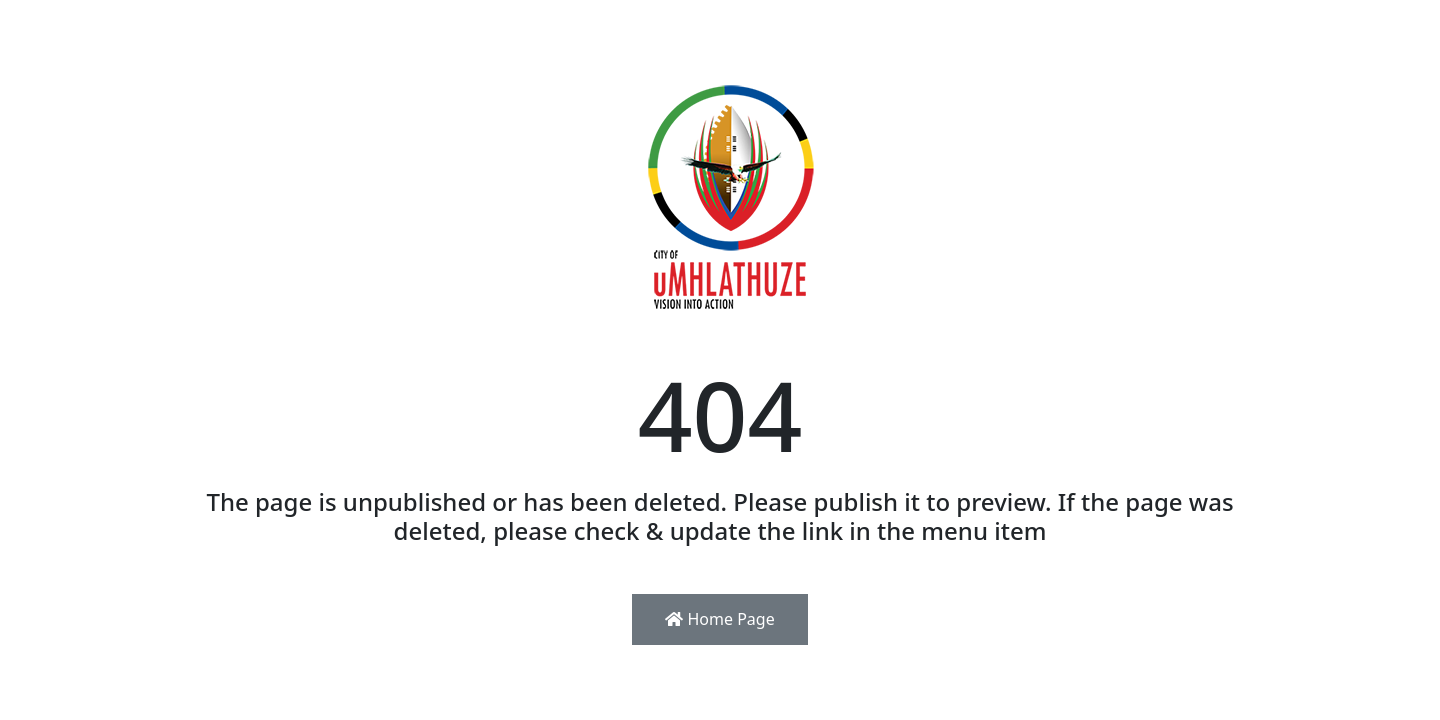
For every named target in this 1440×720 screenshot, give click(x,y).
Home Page (719, 619)
